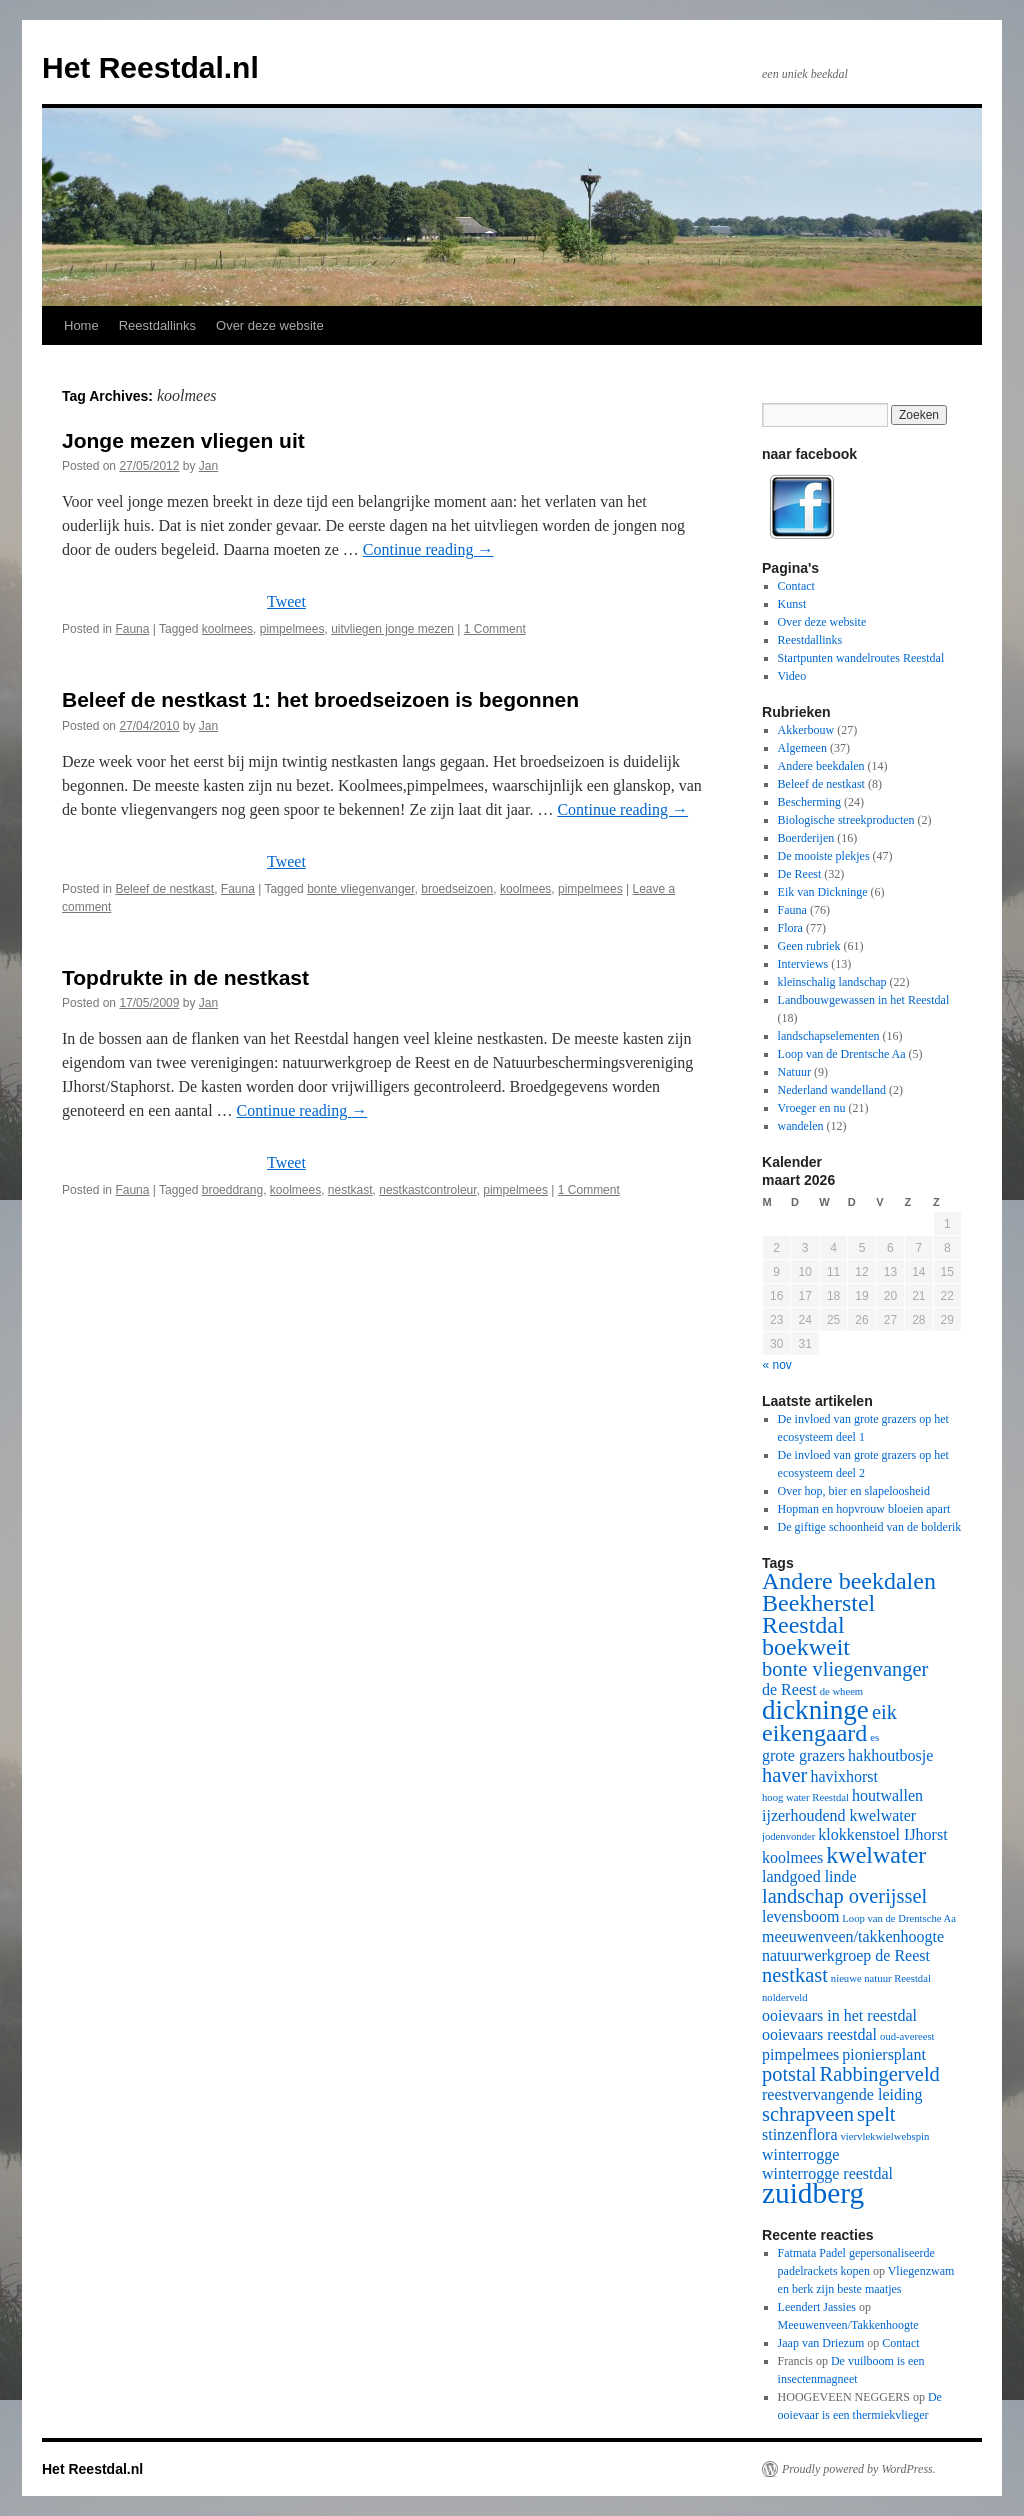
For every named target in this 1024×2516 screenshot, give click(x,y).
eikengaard (814, 1733)
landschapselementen (829, 1036)
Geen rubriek (809, 946)
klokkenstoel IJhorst (882, 1834)
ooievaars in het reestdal (839, 2015)
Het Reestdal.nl (150, 67)
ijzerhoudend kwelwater (839, 1815)
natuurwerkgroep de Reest (846, 1955)
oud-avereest (907, 2036)
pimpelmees (292, 629)
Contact (796, 586)
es (874, 1737)
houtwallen (887, 1795)
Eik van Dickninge (823, 892)
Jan (208, 466)
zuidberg (813, 2193)
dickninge (815, 1710)
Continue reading (428, 549)
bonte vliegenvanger (360, 889)
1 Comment (495, 629)
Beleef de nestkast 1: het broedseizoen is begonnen (320, 699)
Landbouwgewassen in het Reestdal (864, 1000)
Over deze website (270, 325)
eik (884, 1712)
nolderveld (785, 1997)
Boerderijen (806, 838)
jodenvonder (788, 1836)
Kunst (792, 604)
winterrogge (800, 2154)
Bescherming (809, 802)
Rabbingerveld (880, 2074)
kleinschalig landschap (832, 982)
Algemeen (802, 748)
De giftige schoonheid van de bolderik (870, 1527)
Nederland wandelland (832, 1090)
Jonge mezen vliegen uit (183, 440)
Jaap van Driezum (821, 2343)
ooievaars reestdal (819, 2034)
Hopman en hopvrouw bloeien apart (864, 1509)
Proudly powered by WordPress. (859, 2469)
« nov (777, 1365)
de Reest (789, 1689)
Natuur (794, 1072)
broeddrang (232, 1190)
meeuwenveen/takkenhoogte (853, 1936)
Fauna (132, 629)
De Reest (800, 874)
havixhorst (844, 1776)
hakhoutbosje (890, 1755)
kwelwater (876, 1855)
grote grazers (803, 1755)
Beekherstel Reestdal (818, 1614)
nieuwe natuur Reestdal (881, 1978)
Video (792, 676)
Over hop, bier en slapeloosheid (854, 1491)
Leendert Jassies (817, 2307)
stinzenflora (800, 2134)
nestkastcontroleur (427, 1190)
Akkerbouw (806, 730)
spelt (876, 2114)
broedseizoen (457, 889)
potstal (789, 2074)
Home (81, 325)
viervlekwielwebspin (885, 2136)
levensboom (800, 1916)
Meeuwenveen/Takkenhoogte (848, 2325)
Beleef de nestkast (164, 889)
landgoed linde (809, 1876)
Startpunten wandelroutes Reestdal (861, 658)
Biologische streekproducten (846, 820)
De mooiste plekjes (824, 856)
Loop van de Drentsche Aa (842, 1054)
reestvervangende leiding (842, 2094)
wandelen (801, 1126)
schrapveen (808, 2114)
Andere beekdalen (821, 766)
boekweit (806, 1647)
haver (784, 1775)
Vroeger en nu (812, 1108)
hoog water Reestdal (805, 1797)
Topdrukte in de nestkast (185, 977)
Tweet (286, 601)
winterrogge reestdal (827, 2173)
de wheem (842, 1691)
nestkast (350, 1190)
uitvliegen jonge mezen (392, 629)
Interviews (803, 964)
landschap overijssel (844, 1896)
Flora (790, 928)
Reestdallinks (157, 325)
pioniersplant (884, 2054)
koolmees (227, 629)
